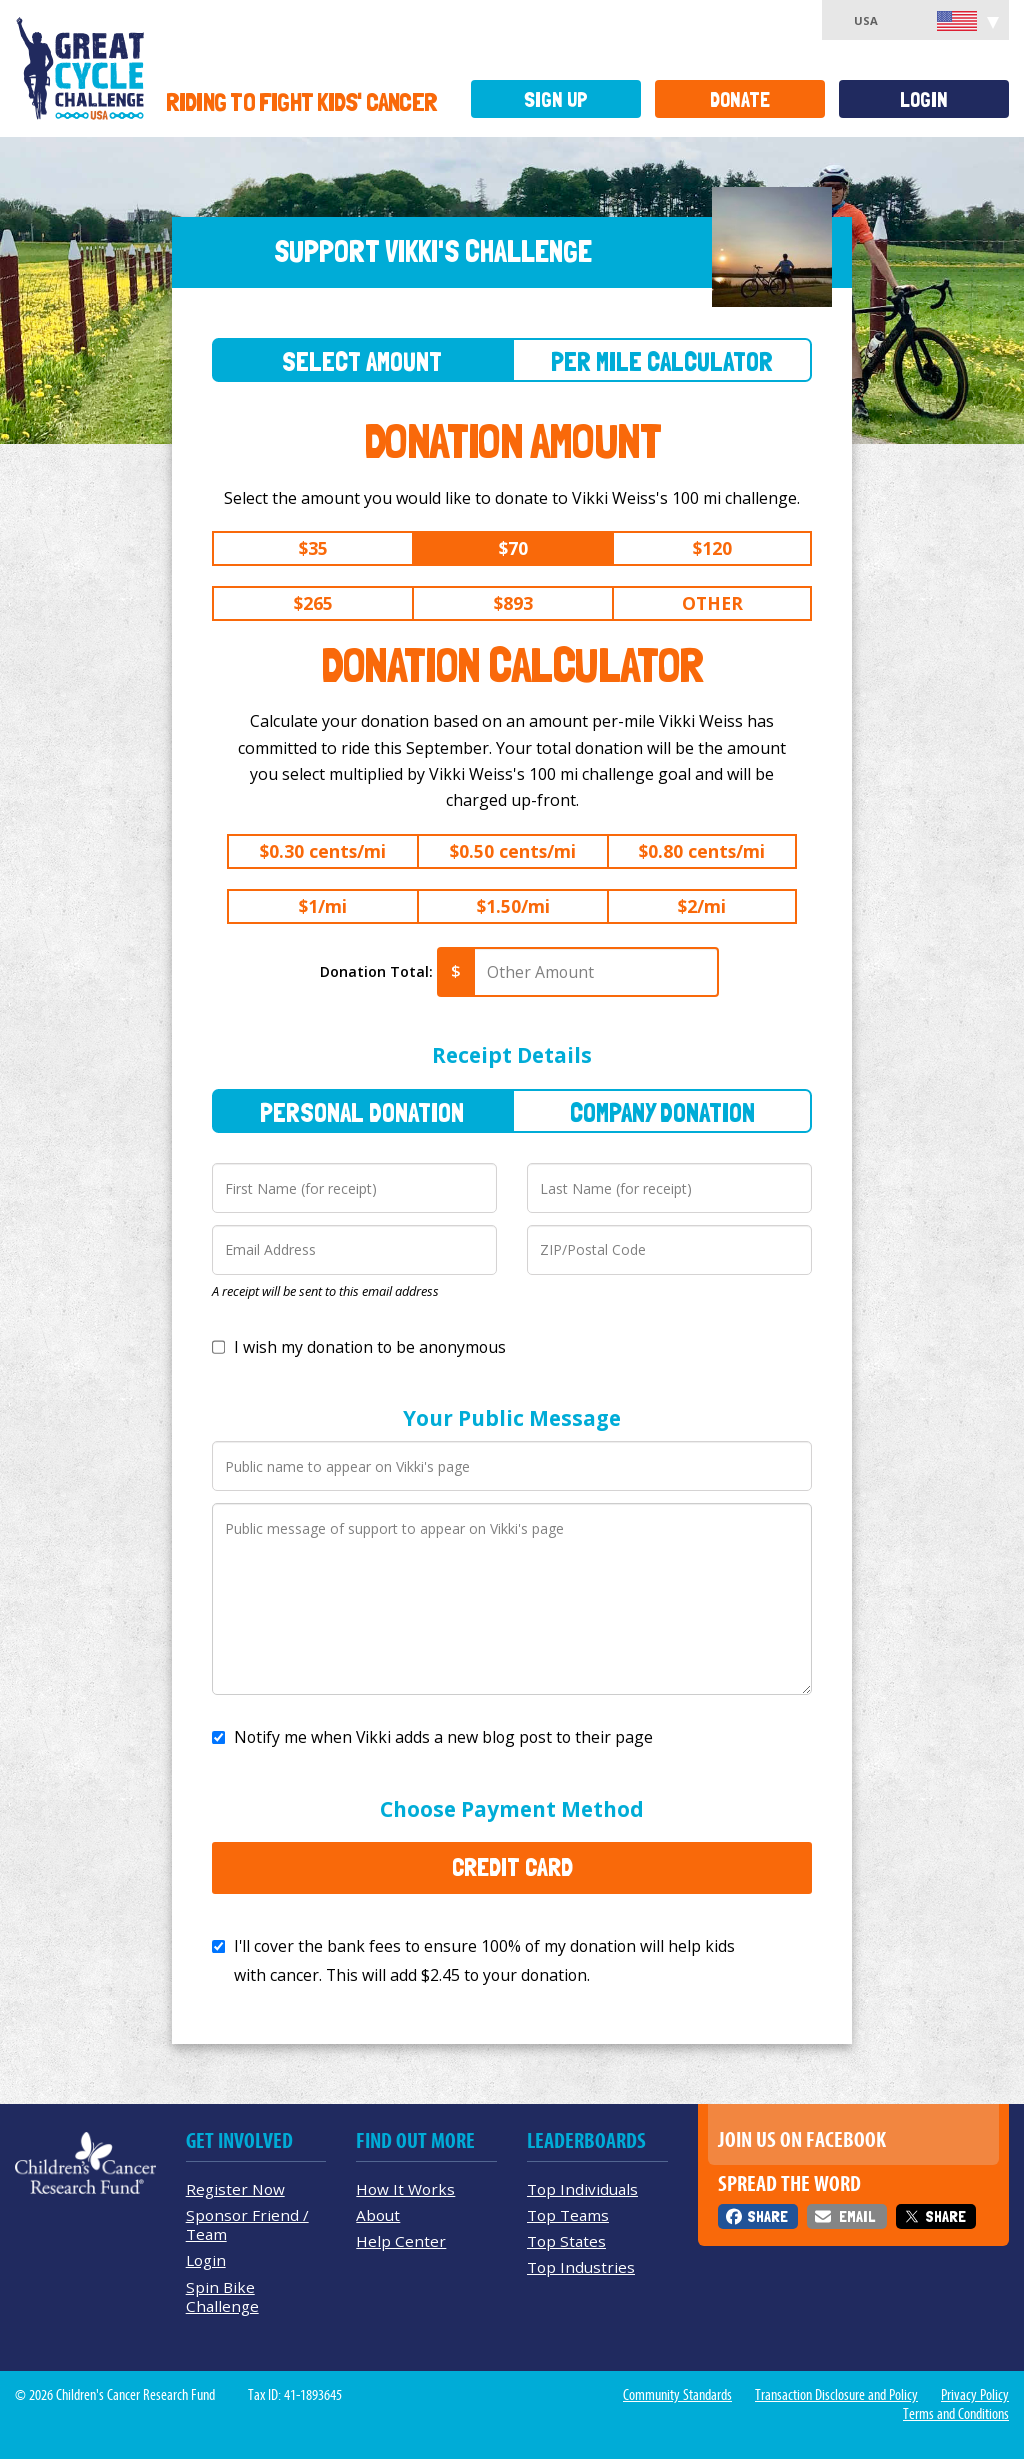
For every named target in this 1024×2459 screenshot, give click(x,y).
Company (662, 1112)
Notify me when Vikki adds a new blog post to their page (443, 1737)
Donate (740, 99)
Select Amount (362, 361)
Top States (566, 2241)
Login (924, 99)
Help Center (401, 2241)
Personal (362, 1112)
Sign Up (556, 99)
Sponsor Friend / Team (247, 2224)
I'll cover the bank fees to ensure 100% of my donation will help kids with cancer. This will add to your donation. (484, 1960)
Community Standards (677, 2395)
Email (857, 2216)
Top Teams (568, 2215)
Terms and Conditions (956, 2414)
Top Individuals (582, 2189)
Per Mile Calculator (662, 361)
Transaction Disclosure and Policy (836, 2395)
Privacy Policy (975, 2395)
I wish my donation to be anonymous (370, 1347)
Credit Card (512, 1867)
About (378, 2215)
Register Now (235, 2189)
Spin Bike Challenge (222, 2296)
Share (767, 2216)
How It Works (405, 2189)
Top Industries (581, 2267)
